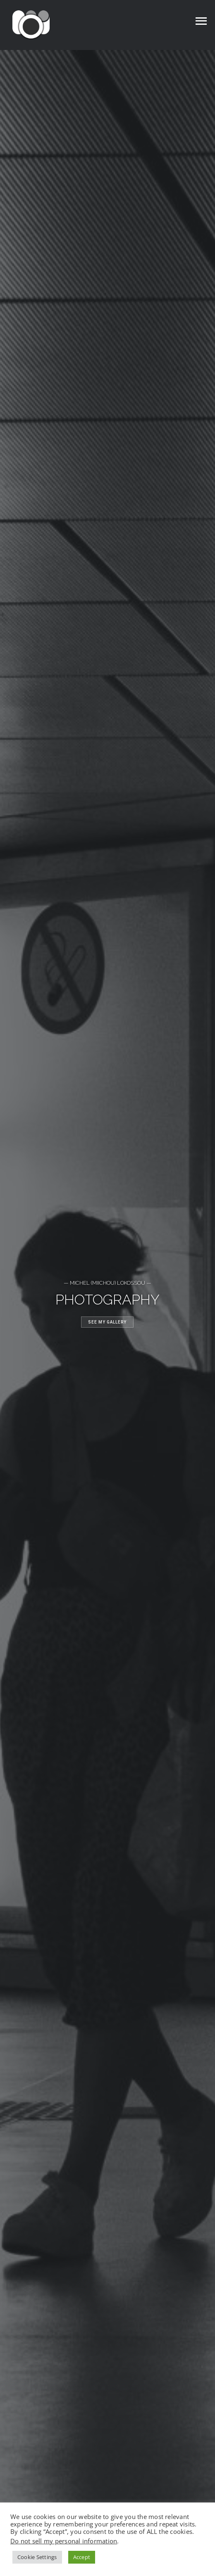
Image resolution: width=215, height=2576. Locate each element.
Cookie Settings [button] (37, 2557)
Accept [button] (81, 2557)
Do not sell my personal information (63, 2541)
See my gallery (107, 1322)
